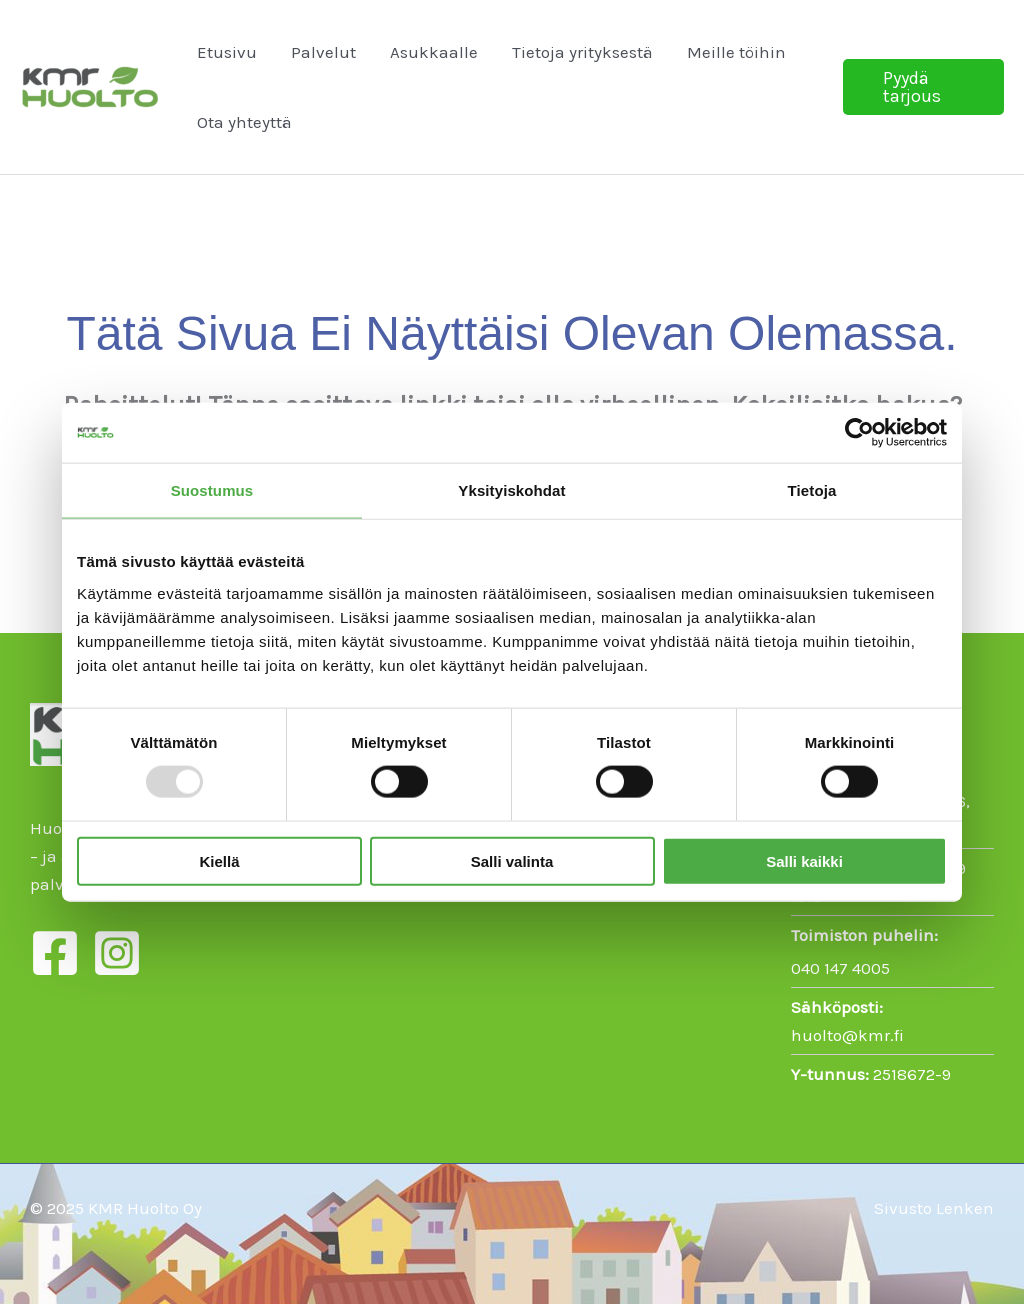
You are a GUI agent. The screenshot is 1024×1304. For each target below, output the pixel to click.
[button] (923, 87)
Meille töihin (736, 52)
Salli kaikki (804, 860)
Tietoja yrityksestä (582, 52)
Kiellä (219, 860)
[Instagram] (117, 953)
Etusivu (227, 52)
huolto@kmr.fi (847, 1035)
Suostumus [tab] (212, 490)
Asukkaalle (434, 52)
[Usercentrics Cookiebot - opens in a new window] (859, 433)
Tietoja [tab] (812, 490)
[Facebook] (55, 953)
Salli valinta (512, 860)
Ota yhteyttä (244, 122)
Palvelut (323, 52)
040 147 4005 (840, 968)
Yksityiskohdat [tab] (511, 490)
